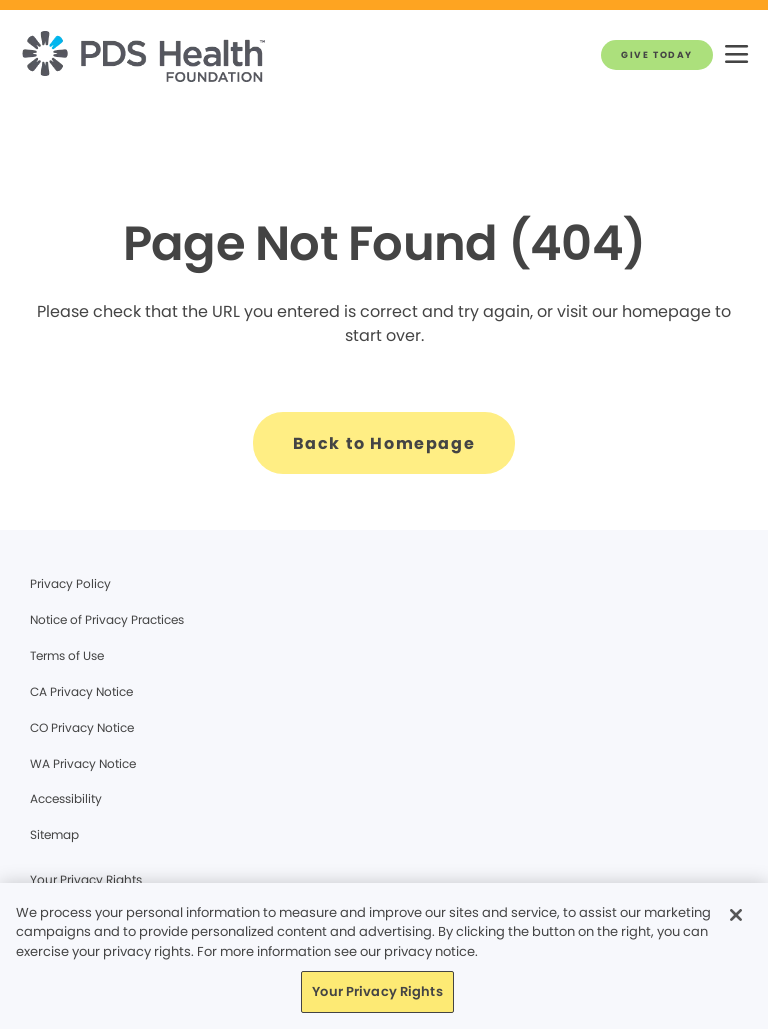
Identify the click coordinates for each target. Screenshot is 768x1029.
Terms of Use (67, 655)
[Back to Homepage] (384, 443)
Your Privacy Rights (86, 879)
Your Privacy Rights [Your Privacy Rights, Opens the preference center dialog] (377, 991)
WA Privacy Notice (83, 763)
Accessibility (66, 798)
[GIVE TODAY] (657, 55)
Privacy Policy (70, 583)
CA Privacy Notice (81, 691)
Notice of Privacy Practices (107, 619)
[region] (384, 956)
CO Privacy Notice (82, 727)
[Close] (736, 915)
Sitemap (54, 834)
